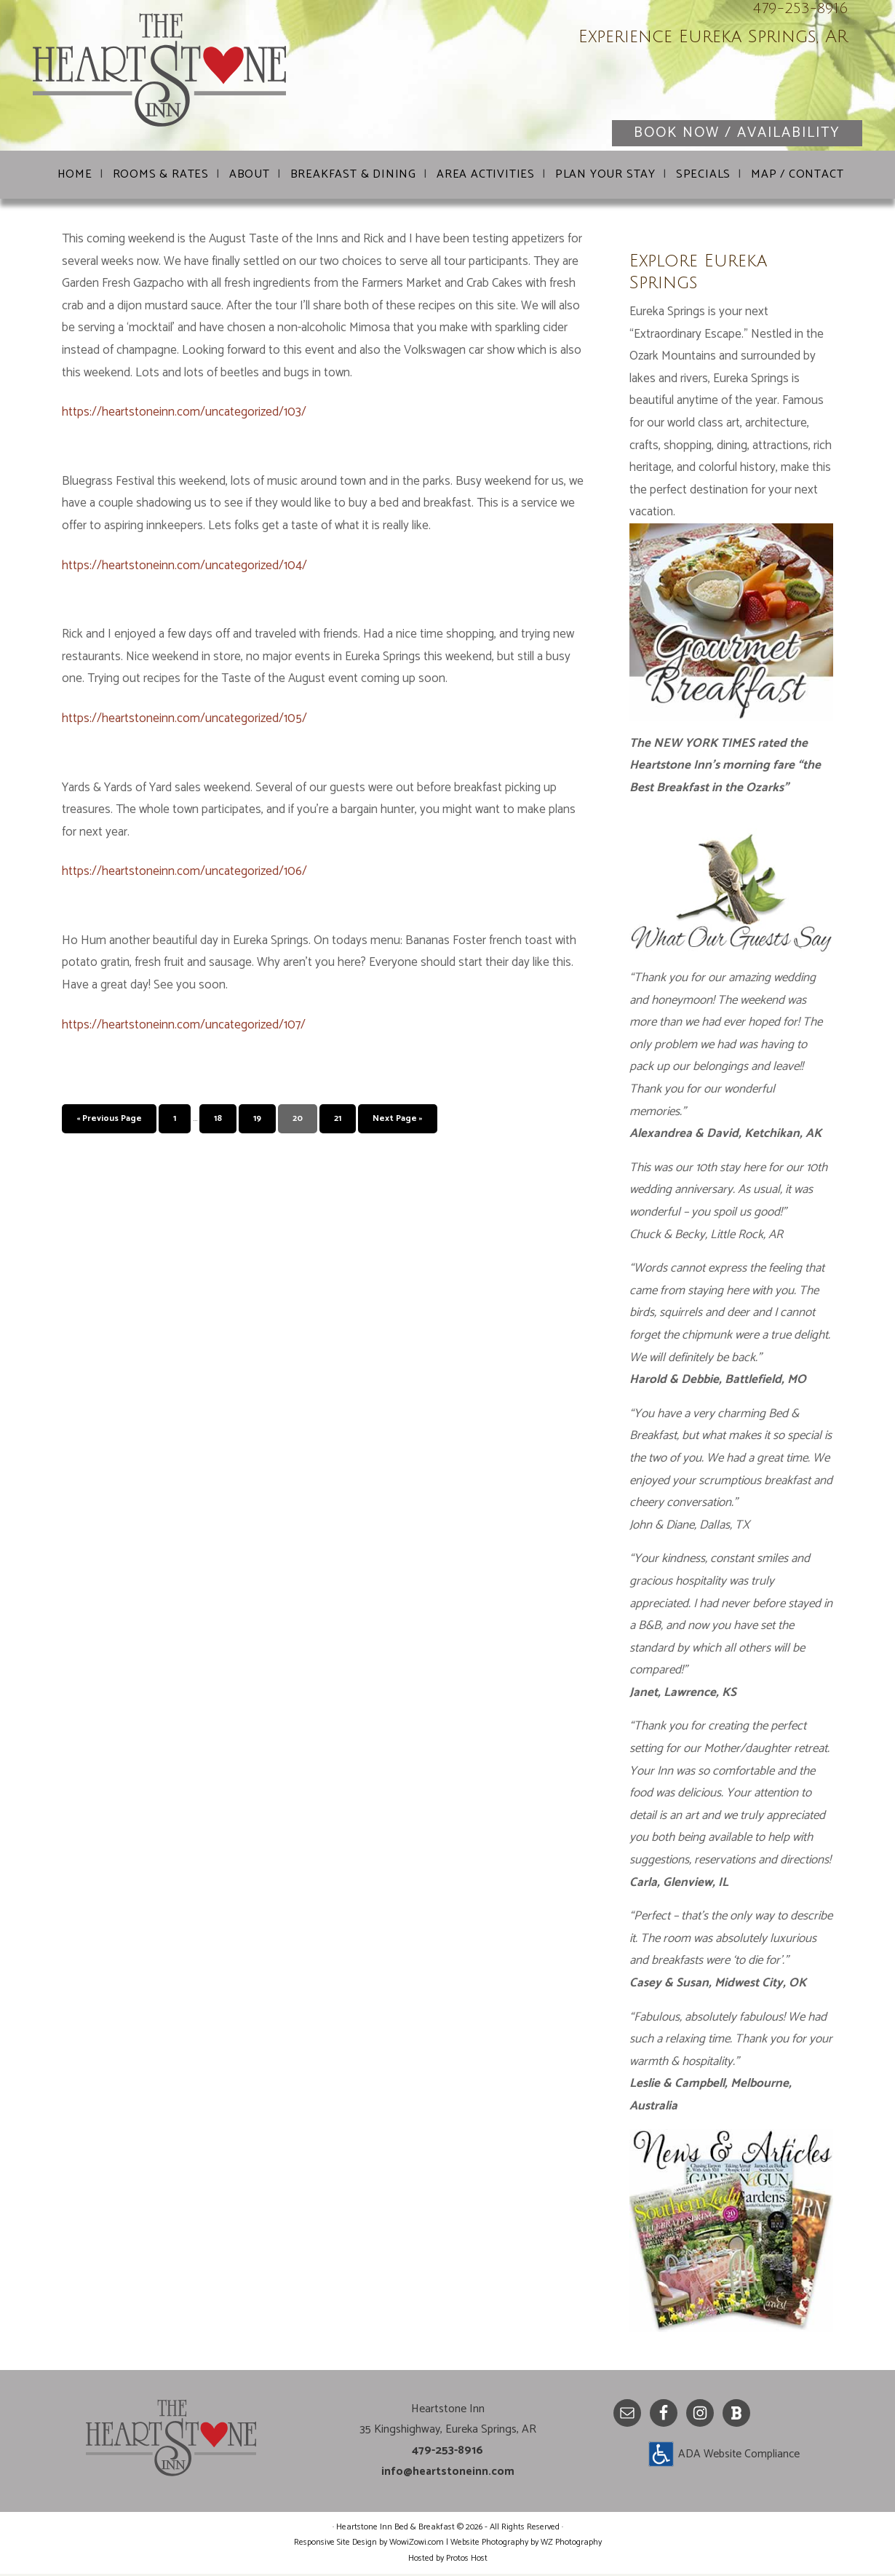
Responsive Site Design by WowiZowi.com (369, 2544)
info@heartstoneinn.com (448, 2474)
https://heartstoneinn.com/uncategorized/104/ (184, 568)
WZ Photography (571, 2544)
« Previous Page (109, 1121)
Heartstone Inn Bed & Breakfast (207, 80)
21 (337, 1121)
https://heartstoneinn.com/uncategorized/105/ (184, 720)
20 (298, 1121)
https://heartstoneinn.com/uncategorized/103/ (184, 414)
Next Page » (398, 1121)
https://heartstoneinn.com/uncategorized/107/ (184, 1027)
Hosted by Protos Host (448, 2560)
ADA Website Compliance (739, 2456)
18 (218, 1121)
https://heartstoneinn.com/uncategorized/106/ (184, 873)
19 (257, 1121)
